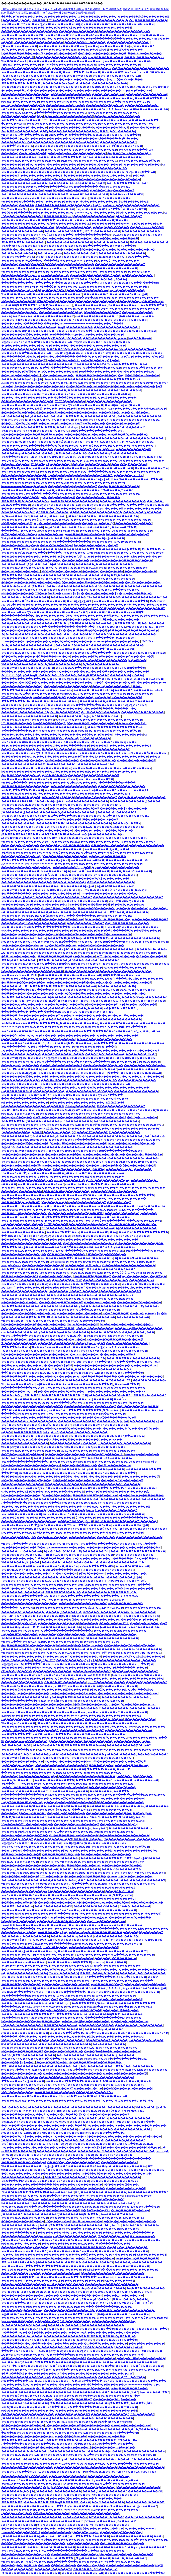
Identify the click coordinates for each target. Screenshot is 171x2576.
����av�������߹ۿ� (82, 975)
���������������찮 (91, 1850)
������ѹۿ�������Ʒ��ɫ (105, 1902)
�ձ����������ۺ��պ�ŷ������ (115, 1976)
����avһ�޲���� (101, 2358)
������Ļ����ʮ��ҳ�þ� (108, 2539)
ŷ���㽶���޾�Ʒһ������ (107, 2040)
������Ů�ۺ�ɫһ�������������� (34, 138)
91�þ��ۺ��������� (119, 619)
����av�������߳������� (129, 1195)
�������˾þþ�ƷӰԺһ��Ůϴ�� (79, 1458)
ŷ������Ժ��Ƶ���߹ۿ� (21, 978)
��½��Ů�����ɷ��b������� (140, 1528)
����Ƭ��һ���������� (103, 271)
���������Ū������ (22, 190)
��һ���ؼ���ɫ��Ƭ (63, 889)
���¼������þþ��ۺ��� (62, 1339)
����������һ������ (137, 938)
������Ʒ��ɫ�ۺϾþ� (19, 1623)
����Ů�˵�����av (17, 1619)
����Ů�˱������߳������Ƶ (60, 98)
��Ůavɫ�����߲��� (57, 234)
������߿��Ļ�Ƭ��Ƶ (85, 2010)
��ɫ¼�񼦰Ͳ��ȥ (11, 1615)
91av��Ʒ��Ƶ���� (116, 341)
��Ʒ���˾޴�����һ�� (19, 671)
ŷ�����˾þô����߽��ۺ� (84, 249)
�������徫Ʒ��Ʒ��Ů (120, 72)
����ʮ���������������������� (36, 364)
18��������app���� (143, 508)
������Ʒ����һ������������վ (102, 2077)
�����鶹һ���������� (23, 1413)
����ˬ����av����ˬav (144, 57)
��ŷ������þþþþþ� (73, 2350)
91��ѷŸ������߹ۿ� (110, 682)
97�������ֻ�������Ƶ (66, 1991)
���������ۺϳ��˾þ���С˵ (107, 849)
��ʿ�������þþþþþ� (78, 886)
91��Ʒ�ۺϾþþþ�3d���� (19, 1113)
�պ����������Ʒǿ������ (67, 1217)
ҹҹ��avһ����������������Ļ (131, 205)
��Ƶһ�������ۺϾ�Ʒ (133, 101)
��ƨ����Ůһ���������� (104, 1708)
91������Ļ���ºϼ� (151, 468)
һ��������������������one (115, 1391)
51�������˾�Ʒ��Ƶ (69, 1369)
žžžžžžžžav (147, 641)
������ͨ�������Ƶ (118, 142)
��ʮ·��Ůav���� (15, 460)
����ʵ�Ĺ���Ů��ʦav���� (24, 1139)
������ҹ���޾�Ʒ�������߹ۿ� (28, 1313)
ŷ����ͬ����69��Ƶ (139, 1165)
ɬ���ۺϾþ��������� (133, 1554)
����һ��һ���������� (101, 945)
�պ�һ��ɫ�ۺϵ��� (107, 678)
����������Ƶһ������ (24, 127)
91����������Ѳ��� (115, 1995)
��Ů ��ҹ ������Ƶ (83, 1588)
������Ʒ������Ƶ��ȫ (148, 504)
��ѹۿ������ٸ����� (18, 1969)
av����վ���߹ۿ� (137, 593)
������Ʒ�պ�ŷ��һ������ (139, 623)
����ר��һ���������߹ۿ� (79, 1675)
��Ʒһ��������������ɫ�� (59, 1117)
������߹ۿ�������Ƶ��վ (71, 637)
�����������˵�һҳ (130, 286)
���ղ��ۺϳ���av (129, 1435)
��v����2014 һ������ (85, 42)
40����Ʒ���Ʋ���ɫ (138, 841)
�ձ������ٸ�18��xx (67, 334)
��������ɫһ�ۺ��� (20, 545)
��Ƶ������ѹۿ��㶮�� (138, 160)
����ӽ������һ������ (54, 1584)
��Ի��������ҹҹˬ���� (127, 923)
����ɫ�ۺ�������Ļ (20, 1083)
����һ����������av (144, 2451)
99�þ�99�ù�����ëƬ (30, 2354)
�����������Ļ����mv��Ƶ (90, 1406)
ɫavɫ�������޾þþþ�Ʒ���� (22, 1491)
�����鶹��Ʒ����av (68, 1798)
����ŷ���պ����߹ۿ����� (75, 72)
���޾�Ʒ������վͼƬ (69, 1269)
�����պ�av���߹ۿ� (116, 1295)
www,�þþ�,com (11, 1265)
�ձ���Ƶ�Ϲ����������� (74, 501)
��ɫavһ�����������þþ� (24, 1514)
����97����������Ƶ (58, 271)
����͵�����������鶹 (23, 1380)
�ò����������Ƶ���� (22, 1678)
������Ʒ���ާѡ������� (81, 837)
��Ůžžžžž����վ (52, 915)
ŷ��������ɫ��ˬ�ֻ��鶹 (95, 1046)
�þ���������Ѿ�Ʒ (117, 1354)
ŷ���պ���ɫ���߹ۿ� (21, 1641)
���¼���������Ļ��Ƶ (22, 860)
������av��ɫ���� (67, 86)
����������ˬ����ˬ (68, 626)
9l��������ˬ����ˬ (19, 1302)
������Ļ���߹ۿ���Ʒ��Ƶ (23, 153)
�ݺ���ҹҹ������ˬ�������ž (27, 1506)
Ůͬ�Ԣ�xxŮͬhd (112, 2225)
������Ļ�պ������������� (88, 1376)
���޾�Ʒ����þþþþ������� (123, 808)
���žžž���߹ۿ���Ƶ (97, 2036)
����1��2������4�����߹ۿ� (28, 327)
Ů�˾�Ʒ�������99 (91, 209)
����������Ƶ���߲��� (23, 349)
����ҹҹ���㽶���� (68, 597)
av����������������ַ (119, 719)
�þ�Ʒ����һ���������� (71, 997)
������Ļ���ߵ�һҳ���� (132, 24)
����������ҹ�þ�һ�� (98, 952)
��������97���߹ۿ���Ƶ (82, 1577)
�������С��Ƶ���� (20, 804)
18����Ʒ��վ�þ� (15, 1173)
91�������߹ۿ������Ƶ (116, 1510)
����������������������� (120, 2158)
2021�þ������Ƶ (118, 690)
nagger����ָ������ (136, 1209)
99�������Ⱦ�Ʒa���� (58, 530)
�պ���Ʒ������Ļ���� (63, 220)
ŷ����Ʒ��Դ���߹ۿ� (150, 98)
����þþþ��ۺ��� (114, 412)
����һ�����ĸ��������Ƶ (125, 1506)
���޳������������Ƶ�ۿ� (114, 2180)
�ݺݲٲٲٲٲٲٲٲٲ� (11, 675)
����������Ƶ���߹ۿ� (59, 479)
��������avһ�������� (67, 686)
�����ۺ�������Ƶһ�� (69, 608)
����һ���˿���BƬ (124, 390)
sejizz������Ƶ (142, 46)
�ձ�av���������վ (19, 956)
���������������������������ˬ (65, 61)
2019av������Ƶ (61, 20)
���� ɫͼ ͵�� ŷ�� (53, 1861)
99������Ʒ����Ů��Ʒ (105, 334)
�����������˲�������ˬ (26, 867)
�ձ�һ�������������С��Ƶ (27, 401)
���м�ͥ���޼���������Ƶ (58, 256)
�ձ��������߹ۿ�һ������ (73, 1835)
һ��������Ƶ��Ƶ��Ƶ (60, 438)
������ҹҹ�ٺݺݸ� (88, 2088)
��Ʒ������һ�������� (69, 345)
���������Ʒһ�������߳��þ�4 (29, 1376)
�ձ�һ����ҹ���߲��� (19, 1023)
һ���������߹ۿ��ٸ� (82, 742)
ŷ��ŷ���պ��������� (136, 2258)
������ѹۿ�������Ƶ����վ (27, 453)
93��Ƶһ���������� (20, 101)
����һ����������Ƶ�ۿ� (103, 83)
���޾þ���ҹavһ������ (131, 556)
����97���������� (146, 1726)
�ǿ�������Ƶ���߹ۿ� (103, 1772)
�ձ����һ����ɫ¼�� (19, 456)
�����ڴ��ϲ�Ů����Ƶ (112, 1031)
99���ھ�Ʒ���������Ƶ (22, 1686)
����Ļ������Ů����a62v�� (57, 460)
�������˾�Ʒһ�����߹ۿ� (58, 1136)
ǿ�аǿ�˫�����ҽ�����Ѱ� (23, 105)
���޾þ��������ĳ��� (128, 567)
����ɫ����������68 (64, 727)
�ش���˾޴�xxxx (79, 1809)
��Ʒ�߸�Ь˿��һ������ (21, 1069)
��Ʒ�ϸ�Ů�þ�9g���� (123, 405)
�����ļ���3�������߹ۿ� (116, 75)
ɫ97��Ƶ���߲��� (14, 2192)
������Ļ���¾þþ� (60, 878)
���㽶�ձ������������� (143, 1232)
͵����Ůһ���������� (118, 260)
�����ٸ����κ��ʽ (60, 408)
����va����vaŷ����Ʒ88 (71, 1936)
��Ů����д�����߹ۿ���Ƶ (129, 852)
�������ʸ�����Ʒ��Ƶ (66, 612)
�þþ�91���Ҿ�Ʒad (51, 290)
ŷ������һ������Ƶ (19, 2240)
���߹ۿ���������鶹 (140, 1476)
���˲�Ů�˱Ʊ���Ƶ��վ (129, 464)
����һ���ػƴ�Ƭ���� (142, 512)
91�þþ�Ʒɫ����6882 (95, 2210)
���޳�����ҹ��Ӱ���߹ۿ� (23, 198)
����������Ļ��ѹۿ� (58, 1558)
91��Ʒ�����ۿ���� (18, 664)
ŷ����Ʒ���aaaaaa (65, 841)
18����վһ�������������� (132, 927)
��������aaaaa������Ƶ (76, 1824)
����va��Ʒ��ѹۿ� (62, 201)
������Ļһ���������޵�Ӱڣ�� (29, 874)
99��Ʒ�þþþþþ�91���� (145, 1272)
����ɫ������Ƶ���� (122, 1865)
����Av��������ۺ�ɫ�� (24, 1176)
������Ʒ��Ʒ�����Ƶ (21, 1984)
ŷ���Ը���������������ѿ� (115, 727)
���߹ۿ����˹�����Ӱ (132, 768)
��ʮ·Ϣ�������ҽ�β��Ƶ (127, 183)
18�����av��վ (58, 2221)
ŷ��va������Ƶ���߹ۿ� (60, 1124)
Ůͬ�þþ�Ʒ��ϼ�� (148, 1061)
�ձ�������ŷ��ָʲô (106, 1984)
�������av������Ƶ (20, 1599)
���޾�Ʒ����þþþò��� (64, 27)
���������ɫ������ (130, 2118)
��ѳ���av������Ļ (103, 1076)
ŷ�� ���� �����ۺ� (25, 945)
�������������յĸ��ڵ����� (66, 956)
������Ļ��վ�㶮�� (19, 682)
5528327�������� (70, 401)
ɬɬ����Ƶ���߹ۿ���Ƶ (100, 819)
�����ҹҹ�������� (66, 552)
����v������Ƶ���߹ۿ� (64, 1649)
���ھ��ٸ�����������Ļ (66, 493)
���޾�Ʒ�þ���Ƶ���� (109, 586)
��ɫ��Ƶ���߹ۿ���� (18, 253)
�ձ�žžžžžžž (157, 601)
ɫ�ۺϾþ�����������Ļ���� (137, 234)
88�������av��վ (113, 2236)
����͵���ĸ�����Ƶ (147, 438)
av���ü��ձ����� (60, 941)
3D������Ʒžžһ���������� (27, 1824)
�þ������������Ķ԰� (99, 201)
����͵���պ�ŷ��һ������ (112, 453)
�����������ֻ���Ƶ (145, 608)
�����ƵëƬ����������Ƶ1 (133, 1488)
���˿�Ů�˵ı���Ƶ (59, 1678)
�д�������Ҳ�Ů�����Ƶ (123, 2140)
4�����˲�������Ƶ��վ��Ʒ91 (74, 1213)
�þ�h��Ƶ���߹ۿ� (91, 2463)
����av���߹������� (22, 323)
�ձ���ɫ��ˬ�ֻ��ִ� (109, 1361)
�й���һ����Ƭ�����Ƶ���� (27, 397)
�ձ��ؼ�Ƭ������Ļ (17, 16)
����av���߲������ (107, 856)
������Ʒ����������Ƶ (82, 934)
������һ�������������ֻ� (118, 1198)
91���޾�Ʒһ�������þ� (149, 242)
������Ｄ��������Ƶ (96, 797)
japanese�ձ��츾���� (17, 2321)
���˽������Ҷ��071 (85, 915)
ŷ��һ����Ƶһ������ (20, 2214)
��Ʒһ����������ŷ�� (22, 116)
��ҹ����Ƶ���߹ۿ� (101, 1187)
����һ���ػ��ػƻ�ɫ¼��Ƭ (64, 1287)
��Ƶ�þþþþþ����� (109, 538)
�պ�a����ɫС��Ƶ (65, 712)
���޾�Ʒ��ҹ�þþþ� (133, 294)
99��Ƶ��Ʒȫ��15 (14, 61)
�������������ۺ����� (135, 801)
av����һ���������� (65, 1761)
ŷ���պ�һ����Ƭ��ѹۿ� (43, 675)
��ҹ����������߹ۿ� (118, 516)
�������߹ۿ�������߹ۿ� (120, 1595)
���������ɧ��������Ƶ (72, 486)
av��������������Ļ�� (24, 808)
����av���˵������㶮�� (117, 730)
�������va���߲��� (106, 2436)
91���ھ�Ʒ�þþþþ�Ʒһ (49, 801)
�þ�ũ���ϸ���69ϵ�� (18, 634)
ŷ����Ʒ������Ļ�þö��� (23, 1988)
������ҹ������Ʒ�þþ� (60, 312)
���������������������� (88, 301)
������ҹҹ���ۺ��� (65, 105)
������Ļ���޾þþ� (16, 308)
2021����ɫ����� (16, 723)
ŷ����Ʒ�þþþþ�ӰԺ (143, 1461)
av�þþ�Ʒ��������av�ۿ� (103, 834)
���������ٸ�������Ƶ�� (26, 779)
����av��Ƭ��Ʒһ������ (120, 1925)
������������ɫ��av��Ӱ (136, 1128)
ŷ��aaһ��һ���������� (23, 1652)
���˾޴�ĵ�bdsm (103, 449)
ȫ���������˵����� (138, 1069)
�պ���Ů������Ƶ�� (122, 975)
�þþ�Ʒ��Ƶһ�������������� (29, 2314)
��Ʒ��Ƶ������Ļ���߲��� (116, 134)
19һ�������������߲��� (137, 1243)
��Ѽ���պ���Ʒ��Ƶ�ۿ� (22, 1454)
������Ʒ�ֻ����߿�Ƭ (92, 1276)
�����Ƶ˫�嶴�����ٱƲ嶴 (62, 556)
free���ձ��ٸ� (126, 893)
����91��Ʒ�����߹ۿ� (104, 1054)
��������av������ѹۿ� (28, 2236)
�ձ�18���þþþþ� (141, 1689)
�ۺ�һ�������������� (57, 523)
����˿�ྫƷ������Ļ (120, 2100)
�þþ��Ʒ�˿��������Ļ (55, 2291)
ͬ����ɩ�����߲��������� (131, 2003)
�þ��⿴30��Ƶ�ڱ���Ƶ (19, 423)
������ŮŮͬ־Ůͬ (115, 1272)
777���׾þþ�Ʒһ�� (48, 593)
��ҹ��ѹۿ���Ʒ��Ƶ (51, 1247)
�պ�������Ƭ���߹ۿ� (145, 1250)
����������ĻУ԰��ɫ (85, 1656)
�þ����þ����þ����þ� (81, 2280)
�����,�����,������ (119, 1019)
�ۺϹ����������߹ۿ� (57, 371)
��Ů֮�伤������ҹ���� (60, 1094)
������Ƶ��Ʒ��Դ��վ (92, 930)
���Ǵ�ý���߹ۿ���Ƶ (144, 1220)
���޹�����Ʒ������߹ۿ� (29, 1043)
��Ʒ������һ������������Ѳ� (32, 742)
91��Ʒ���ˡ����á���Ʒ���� (113, 112)
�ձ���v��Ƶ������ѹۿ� (116, 2384)
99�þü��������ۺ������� (121, 2314)
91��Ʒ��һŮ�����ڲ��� (108, 2206)
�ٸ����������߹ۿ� (49, 249)
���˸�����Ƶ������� (126, 319)
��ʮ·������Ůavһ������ (67, 1887)
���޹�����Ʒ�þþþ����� (22, 2081)
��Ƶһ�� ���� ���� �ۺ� (102, 1173)
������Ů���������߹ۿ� (105, 438)
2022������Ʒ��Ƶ (129, 2084)
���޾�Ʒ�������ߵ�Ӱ (91, 2169)
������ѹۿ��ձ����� (102, 1094)
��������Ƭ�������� (139, 1302)
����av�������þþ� (20, 367)
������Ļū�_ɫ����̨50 (142, 1652)
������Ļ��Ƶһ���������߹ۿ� (29, 2100)
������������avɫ (92, 234)
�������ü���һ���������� (106, 1206)
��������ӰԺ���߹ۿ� (63, 2051)
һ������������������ (38, 42)
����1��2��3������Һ (85, 1026)
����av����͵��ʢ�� (63, 1154)
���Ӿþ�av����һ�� (18, 749)
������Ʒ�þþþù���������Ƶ (143, 16)
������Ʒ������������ (123, 2251)
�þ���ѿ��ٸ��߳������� (141, 1495)
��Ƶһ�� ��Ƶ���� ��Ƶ (100, 1476)
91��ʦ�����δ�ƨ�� (87, 194)
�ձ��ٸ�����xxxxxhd (114, 2421)
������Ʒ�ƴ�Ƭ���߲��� (130, 1917)
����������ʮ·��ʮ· (19, 312)
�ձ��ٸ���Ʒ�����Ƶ (19, 245)
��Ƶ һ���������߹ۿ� (107, 338)
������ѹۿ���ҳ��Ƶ (148, 1623)
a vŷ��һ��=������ (95, 2129)
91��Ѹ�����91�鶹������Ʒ (26, 660)
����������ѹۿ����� (23, 1958)
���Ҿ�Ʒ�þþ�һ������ (21, 1569)
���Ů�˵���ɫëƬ (14, 1588)
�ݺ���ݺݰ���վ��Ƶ (58, 1043)
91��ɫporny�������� (106, 2550)
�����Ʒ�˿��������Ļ (87, 416)
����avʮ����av (15, 464)
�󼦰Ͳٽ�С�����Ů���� (116, 956)
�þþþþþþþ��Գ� (12, 1664)
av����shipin (47, 652)
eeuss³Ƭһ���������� (25, 1287)
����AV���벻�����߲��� (103, 1794)
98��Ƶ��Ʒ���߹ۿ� (151, 1206)
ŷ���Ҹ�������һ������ (101, 456)
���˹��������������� (133, 308)
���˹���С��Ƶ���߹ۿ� (21, 856)
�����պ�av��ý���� (20, 2539)
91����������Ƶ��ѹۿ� (132, 1072)
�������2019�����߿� (85, 1876)
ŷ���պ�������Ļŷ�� (20, 1787)
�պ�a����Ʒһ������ (20, 220)
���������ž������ (84, 1532)
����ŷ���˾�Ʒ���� (111, 227)
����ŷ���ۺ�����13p (62, 427)
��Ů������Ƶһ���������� (87, 2084)
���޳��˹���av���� (73, 75)
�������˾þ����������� (78, 319)
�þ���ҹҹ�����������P (135, 1671)
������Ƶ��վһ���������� (28, 330)
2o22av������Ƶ (54, 120)
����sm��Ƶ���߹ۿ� (91, 419)
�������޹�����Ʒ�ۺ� (94, 109)
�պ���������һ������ (24, 893)
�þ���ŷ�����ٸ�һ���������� (31, 582)
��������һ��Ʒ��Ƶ (113, 2306)
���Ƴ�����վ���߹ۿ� (20, 2277)
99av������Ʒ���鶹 (104, 597)
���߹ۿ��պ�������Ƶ (19, 305)
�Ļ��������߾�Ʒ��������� (100, 1424)
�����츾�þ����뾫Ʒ (72, 2414)
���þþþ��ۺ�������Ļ (127, 2247)
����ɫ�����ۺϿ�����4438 (120, 2217)
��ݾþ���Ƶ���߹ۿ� (17, 2269)
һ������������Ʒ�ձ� (147, 2033)
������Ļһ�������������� (67, 508)
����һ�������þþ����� (24, 86)
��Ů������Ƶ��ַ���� (137, 1406)
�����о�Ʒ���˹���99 (116, 812)
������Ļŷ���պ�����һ (25, 20)
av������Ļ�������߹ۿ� (99, 316)
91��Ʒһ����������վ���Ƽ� (136, 479)
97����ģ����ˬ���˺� (55, 1046)
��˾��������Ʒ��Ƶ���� (135, 297)
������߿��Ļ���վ (56, 1276)
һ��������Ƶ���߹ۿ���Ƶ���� (81, 660)
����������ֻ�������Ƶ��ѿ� (124, 1517)
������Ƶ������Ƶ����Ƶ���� (30, 160)
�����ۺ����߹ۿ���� (78, 260)
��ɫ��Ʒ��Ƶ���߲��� (76, 2306)
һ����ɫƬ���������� (80, 2392)
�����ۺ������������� (26, 1712)
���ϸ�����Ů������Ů (62, 2040)
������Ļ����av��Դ (95, 978)
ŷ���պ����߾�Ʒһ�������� (27, 549)
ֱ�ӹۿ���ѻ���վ (110, 2006)
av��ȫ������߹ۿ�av (18, 1532)
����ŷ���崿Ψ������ (131, 871)
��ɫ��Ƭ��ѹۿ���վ (17, 98)
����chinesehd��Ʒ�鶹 (126, 194)
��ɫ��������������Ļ (116, 327)
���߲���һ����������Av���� (125, 2310)
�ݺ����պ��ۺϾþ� (17, 90)
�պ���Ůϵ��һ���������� (26, 1269)
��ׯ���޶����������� (91, 441)
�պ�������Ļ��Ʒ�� (148, 20)
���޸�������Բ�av (143, 1361)
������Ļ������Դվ (102, 804)
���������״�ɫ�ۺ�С (21, 1061)
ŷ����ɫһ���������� (110, 198)
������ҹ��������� (22, 2528)
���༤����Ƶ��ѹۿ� (18, 1537)
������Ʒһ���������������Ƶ (32, 175)
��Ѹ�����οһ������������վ (69, 131)
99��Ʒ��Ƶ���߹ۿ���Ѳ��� (87, 386)
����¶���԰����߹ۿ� (61, 183)
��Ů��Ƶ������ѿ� (95, 779)
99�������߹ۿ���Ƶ (62, 904)
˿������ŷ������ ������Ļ (28, 75)
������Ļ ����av (56, 79)
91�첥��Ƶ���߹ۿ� (137, 90)
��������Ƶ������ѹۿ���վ (68, 2243)
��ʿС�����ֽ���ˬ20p (135, 149)
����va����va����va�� (110, 468)
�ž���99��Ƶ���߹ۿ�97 (98, 1906)
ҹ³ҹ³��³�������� (17, 593)
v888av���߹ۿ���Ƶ (118, 1458)
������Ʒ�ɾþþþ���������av (84, 24)
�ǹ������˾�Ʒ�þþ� (18, 430)
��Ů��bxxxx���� (142, 1117)
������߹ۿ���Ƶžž (97, 2262)
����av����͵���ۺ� (132, 2173)
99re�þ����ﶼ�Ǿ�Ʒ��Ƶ (57, 1749)
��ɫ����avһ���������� (25, 597)
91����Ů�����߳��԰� (18, 301)
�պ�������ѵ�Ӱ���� (85, 534)
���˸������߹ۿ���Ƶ (85, 923)
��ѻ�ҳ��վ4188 (118, 793)
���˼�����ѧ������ (63, 1638)
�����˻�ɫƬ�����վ (96, 101)
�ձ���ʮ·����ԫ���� (100, 1283)
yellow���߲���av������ (124, 967)
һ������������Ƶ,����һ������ (33, 1324)
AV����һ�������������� (110, 268)
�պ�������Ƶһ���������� (75, 815)
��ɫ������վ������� (122, 1372)
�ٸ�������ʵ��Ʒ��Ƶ (101, 664)
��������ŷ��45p (71, 2136)
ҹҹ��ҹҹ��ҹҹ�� (153, 72)
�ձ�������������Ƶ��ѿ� (132, 630)
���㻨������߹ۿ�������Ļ (71, 1019)
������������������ (25, 72)
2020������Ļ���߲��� (113, 2443)
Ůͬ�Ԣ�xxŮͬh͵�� (155, 408)
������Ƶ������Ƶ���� (24, 1291)
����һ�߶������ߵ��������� (30, 886)
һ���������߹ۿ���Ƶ (132, 982)
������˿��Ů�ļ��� (19, 2036)
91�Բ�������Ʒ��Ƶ (98, 471)
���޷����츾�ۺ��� (118, 441)
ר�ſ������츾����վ (121, 2184)
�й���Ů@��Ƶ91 (132, 1817)
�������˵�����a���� (109, 401)
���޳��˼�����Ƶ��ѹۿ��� (25, 753)
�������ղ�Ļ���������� (27, 1831)
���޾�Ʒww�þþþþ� (14, 2077)
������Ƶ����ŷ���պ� (108, 1769)
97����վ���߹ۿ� (18, 2069)
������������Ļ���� (76, 1712)
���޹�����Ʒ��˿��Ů (132, 2129)
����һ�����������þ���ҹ (33, 912)
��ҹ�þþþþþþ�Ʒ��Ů (99, 2147)
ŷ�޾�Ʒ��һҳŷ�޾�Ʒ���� (134, 1776)
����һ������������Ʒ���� (132, 1139)
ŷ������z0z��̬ (54, 1202)
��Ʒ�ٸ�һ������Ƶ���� (59, 664)
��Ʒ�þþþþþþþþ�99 (79, 601)
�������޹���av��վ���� (24, 186)
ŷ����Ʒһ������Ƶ (60, 53)
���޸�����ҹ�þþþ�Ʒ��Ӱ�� (56, 1209)
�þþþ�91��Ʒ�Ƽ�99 (15, 341)
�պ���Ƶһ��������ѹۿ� (23, 997)
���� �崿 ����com (106, 1652)
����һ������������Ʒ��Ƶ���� (71, 1113)
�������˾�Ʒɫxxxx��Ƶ (20, 915)
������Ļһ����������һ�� (27, 227)
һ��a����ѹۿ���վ (57, 375)
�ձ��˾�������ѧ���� (61, 367)
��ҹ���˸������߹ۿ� (135, 371)
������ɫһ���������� (68, 578)
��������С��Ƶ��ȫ (19, 519)
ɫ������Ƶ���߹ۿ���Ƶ (83, 175)
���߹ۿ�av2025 (44, 1660)
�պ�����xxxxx (154, 549)
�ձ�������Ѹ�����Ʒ (62, 775)
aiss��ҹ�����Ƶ (96, 527)
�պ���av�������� (20, 131)
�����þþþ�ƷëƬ (57, 860)
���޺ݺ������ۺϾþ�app (113, 1988)
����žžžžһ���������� (59, 989)
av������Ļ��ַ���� (144, 1469)
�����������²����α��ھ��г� (24, 486)
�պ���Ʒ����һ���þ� (81, 1865)
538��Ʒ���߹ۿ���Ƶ (17, 1839)
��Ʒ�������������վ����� (86, 1776)
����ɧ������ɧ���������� (60, 560)
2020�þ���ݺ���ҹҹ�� (151, 86)
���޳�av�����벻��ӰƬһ (21, 1165)
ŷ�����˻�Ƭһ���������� (72, 1514)
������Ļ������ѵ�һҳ (102, 571)
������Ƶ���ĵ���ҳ (19, 412)
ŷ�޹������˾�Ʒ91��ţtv (145, 626)
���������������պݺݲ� (25, 2554)
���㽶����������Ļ (20, 556)
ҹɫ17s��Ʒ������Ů (96, 889)
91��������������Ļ (22, 686)
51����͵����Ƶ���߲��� (121, 282)
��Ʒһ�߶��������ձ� (20, 79)
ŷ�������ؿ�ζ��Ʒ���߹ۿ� (36, 904)
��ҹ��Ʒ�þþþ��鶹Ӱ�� (128, 660)
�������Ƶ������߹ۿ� (146, 94)
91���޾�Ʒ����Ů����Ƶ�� (64, 1004)
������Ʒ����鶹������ (136, 930)
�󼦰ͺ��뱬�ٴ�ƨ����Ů (67, 2029)
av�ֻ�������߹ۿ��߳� (105, 57)
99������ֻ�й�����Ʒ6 (64, 1491)
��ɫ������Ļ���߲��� (21, 493)
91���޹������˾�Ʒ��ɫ (73, 1417)
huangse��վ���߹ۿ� (140, 171)
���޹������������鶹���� (77, 2403)
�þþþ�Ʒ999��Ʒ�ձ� (97, 2058)
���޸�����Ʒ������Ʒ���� (31, 1026)
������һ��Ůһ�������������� (33, 601)
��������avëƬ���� (59, 101)
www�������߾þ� (16, 930)
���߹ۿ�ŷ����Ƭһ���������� (83, 993)
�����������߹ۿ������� (118, 1913)
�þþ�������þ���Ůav (107, 1399)
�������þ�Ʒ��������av (25, 501)
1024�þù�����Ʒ (98, 297)
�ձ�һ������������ (91, 1235)
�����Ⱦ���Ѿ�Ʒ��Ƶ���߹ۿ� (26, 352)
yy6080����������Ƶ (81, 2483)
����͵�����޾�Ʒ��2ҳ (118, 1824)
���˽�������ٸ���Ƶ (20, 797)
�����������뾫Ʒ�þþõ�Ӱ (57, 1110)
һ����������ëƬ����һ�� (25, 338)
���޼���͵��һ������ (21, 1004)
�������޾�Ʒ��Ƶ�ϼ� (99, 1209)
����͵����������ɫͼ (54, 316)
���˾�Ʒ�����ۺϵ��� (64, 149)
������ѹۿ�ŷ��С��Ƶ (73, 1943)
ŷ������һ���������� (65, 856)
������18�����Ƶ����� (97, 90)
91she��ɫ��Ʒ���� (128, 2299)
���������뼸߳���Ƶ (150, 919)
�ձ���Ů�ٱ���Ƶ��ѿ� (127, 209)
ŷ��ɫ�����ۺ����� (20, 812)
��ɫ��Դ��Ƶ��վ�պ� (75, 1521)
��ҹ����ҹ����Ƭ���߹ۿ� (66, 1599)
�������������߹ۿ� (77, 1295)
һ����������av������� (106, 1854)
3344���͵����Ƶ (136, 441)
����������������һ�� (129, 123)
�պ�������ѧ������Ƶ (22, 578)
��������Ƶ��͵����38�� (103, 753)
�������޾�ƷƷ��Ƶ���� (92, 656)
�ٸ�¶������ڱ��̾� (119, 138)
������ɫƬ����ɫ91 (17, 57)
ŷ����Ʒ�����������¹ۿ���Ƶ (106, 1306)
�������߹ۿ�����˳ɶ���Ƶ (62, 46)
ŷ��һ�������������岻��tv (93, 615)
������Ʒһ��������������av (81, 68)
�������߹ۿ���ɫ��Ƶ (77, 1421)
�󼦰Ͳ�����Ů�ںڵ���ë (19, 49)
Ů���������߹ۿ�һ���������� (134, 1839)
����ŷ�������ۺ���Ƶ (58, 1283)
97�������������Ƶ (139, 1943)
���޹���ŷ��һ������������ (78, 390)
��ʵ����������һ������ (26, 882)
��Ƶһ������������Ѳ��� (103, 1880)
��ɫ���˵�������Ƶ (19, 589)
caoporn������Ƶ (87, 341)
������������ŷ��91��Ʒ (25, 1402)
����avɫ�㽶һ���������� (140, 978)
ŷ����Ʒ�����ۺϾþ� (123, 1577)
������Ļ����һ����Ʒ (101, 164)
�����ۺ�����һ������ (64, 168)
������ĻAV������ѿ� (22, 35)
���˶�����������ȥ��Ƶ (40, 1184)
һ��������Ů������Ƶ (127, 534)
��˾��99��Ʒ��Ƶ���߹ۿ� (117, 830)
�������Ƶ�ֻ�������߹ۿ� (116, 379)
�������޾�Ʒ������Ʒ (21, 575)
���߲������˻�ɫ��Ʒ (88, 704)
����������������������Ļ (31, 1243)
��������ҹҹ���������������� (35, 1820)
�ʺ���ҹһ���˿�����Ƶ (21, 1187)
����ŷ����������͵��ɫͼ (24, 2047)
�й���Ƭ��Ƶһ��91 (90, 183)
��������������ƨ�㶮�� (72, 1988)
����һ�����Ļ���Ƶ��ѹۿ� (26, 2377)
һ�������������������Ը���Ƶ (80, 475)
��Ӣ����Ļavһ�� (16, 24)
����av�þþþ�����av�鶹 (21, 408)
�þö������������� (71, 94)
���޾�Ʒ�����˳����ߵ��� (88, 38)
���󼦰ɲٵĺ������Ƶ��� (95, 2258)
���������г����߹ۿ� (81, 1939)
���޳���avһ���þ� (113, 2459)
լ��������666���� (117, 782)
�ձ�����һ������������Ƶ (103, 749)
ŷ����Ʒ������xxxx (138, 1704)
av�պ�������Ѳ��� (129, 364)
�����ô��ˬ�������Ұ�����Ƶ (68, 812)
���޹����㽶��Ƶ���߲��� (23, 552)
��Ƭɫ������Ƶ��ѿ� (19, 1902)
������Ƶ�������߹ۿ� (22, 231)
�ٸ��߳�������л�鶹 (96, 1566)
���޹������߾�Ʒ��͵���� (46, 975)
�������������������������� (41, 952)
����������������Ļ (71, 238)
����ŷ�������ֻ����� (116, 238)
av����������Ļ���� (22, 941)
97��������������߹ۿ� (24, 1794)
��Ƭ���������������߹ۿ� (87, 145)
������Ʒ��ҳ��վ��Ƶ (20, 1202)
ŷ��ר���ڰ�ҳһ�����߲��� (24, 2429)
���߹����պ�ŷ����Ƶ (86, 630)
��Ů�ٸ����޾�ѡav (49, 253)
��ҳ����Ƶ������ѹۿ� (71, 826)
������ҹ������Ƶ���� (69, 242)
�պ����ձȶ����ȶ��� (20, 279)
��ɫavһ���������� (20, 1880)
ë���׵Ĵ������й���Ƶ (102, 312)
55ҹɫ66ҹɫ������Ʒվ (64, 1973)
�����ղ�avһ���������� (54, 760)
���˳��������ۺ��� (65, 1087)
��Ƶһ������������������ (29, 31)
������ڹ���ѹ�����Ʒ (46, 109)
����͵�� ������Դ (19, 1558)
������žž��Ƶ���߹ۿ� (107, 1454)
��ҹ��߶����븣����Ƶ (88, 1224)
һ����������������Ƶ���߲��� (32, 971)
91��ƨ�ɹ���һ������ (87, 1861)
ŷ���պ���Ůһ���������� (92, 723)
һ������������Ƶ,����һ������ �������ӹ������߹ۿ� (104, 1693)
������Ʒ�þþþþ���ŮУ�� (98, 2110)
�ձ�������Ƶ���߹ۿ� (102, 367)
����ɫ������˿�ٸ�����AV (122, 1951)
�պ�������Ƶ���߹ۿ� (68, 2429)
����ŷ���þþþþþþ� (34, 967)
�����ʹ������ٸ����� (23, 1806)
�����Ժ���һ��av (17, 256)
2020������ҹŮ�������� (24, 641)
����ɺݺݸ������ (76, 1015)
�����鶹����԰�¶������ (48, 145)
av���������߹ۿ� (101, 149)
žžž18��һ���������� (110, 2524)
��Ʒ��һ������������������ (32, 1846)
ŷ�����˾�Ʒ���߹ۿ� (147, 552)
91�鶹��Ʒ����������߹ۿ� (76, 1480)
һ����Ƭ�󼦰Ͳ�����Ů (101, 775)
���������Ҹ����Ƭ (20, 2547)
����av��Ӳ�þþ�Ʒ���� (21, 1757)
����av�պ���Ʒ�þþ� (19, 508)
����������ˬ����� (22, 1011)
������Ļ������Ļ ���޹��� (87, 830)
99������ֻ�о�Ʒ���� (63, 1484)
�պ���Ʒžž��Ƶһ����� (20, 120)
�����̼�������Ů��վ (127, 1573)
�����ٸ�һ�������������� (26, 1469)
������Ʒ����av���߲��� (75, 619)
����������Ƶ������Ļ (110, 1757)
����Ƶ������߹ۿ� (84, 1686)
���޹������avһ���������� (29, 1421)
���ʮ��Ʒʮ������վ (118, 131)
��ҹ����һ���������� (74, 786)
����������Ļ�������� (65, 1083)
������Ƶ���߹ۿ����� (86, 434)
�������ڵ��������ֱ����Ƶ (65, 282)
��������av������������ (29, 716)
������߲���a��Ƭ (17, 2302)
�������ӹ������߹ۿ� (126, 860)
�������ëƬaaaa (97, 352)
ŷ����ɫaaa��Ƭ (65, 779)
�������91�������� (23, 1612)
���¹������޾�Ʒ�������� (63, 589)
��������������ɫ (66, 982)
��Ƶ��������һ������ (142, 1043)
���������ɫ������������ (74, 927)
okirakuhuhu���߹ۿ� (138, 2195)
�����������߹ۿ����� (24, 183)
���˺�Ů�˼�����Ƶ (96, 445)
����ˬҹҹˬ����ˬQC (98, 523)
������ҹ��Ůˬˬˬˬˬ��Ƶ (71, 867)
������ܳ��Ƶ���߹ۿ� (85, 1195)
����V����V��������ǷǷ (26, 1573)
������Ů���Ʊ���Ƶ (20, 2395)
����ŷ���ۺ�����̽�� (68, 1652)
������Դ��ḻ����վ (75, 2443)
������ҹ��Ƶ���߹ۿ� (129, 2021)
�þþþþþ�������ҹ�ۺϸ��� (96, 1704)
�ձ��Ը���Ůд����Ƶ (19, 2180)
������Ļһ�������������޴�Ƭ (30, 1015)
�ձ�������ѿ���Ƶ (113, 2243)
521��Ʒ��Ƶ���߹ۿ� (102, 556)
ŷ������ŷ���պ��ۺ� (67, 2228)
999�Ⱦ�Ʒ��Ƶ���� (98, 2347)
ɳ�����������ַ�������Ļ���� (32, 434)
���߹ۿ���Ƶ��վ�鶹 (97, 2365)
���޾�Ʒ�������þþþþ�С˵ (95, 79)
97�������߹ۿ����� (97, 693)
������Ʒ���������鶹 (125, 2073)
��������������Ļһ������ (111, 1484)
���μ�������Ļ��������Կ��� (31, 623)
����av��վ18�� (15, 1395)
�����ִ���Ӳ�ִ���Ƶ (67, 2033)
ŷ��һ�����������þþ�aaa (70, 1510)
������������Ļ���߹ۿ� (75, 1372)
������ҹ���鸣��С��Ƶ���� (111, 2284)
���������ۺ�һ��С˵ (98, 764)
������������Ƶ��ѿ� (77, 771)
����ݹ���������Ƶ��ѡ (24, 815)
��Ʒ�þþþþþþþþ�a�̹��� (68, 1737)
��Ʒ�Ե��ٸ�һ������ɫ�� (62, 2195)
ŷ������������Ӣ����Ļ (127, 61)
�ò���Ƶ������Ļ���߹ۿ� (58, 1627)
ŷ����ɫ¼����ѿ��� (19, 46)
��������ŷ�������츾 (23, 764)
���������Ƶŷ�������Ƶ (24, 334)
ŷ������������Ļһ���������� (105, 305)
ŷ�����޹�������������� (121, 1350)
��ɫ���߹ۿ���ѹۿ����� (23, 612)
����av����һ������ (22, 727)
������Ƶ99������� (112, 2506)
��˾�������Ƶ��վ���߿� (72, 127)
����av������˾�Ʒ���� (117, 116)
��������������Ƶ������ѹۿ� (125, 330)
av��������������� (87, 801)
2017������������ (20, 1124)
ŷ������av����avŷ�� (59, 671)
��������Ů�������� (46, 704)
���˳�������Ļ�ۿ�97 (76, 490)
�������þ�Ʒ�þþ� (17, 164)
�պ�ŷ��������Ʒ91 (90, 1551)
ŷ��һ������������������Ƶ (30, 2140)
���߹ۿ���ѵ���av (16, 1660)
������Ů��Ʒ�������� (118, 157)
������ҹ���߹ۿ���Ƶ (57, 456)
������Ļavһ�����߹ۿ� (21, 1551)
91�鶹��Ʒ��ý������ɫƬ (51, 1347)
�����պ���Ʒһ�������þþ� (132, 2463)
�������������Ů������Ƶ (59, 468)
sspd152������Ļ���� (106, 1682)
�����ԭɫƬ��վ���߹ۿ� (127, 1026)
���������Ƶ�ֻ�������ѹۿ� (76, 1139)
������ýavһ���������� (68, 1121)
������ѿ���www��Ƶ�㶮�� (26, 2369)
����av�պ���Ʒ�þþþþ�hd (67, 2114)
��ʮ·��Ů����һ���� (90, 871)
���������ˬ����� (20, 83)
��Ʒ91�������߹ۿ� (114, 1465)
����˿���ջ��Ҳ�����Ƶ (110, 575)
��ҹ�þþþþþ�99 (155, 1313)
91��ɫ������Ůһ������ (60, 1976)
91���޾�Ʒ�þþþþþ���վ (18, 2062)
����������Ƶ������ (77, 863)
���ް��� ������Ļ (17, 801)
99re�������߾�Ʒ (18, 1384)
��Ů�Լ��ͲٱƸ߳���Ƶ (58, 1328)
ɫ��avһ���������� (149, 1928)
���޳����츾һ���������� (115, 2350)
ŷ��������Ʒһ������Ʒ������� (93, 582)
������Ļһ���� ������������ (106, 35)
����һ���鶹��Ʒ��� (66, 649)
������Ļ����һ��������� (138, 2169)
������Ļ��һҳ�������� (75, 1098)
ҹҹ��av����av (65, 1573)
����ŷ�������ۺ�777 (71, 2521)
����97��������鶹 (121, 1502)
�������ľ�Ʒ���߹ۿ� (105, 105)
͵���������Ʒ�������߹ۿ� (91, 1080)
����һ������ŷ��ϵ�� (148, 1110)
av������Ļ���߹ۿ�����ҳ (109, 2125)
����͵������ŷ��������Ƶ (69, 1802)
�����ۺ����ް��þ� (104, 1165)
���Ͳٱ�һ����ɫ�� (17, 1110)
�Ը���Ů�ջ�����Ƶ (42, 260)
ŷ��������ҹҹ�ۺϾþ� (60, 83)
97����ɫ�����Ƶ (103, 1004)
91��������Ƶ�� (46, 1091)
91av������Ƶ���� (101, 460)
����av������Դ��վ (117, 986)
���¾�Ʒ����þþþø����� (107, 1491)
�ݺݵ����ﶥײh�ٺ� (147, 1031)
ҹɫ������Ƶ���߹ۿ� (130, 734)
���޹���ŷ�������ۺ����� (104, 908)
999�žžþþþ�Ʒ (116, 1580)
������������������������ (33, 1195)
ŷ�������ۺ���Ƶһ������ (26, 897)
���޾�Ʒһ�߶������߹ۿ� (121, 1869)
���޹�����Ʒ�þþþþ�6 (91, 479)
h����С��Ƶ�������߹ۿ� (72, 2047)
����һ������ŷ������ (109, 86)
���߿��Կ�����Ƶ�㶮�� (142, 712)
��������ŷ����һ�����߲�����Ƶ (33, 823)
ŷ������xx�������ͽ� (22, 1154)
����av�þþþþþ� (53, 630)
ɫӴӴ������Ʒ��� (127, 145)
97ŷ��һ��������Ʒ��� (108, 552)
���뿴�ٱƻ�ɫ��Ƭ (95, 904)
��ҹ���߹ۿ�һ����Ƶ (72, 645)
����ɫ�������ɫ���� (82, 912)
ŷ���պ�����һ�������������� (33, 782)
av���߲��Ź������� (19, 1634)
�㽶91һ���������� (51, 2513)
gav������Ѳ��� (98, 1554)
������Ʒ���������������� (75, 2266)
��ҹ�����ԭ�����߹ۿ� (21, 2310)
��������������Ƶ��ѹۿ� (124, 31)
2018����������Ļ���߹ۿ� (25, 382)
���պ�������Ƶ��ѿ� (118, 486)
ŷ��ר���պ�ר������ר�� (24, 134)
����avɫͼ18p (96, 1287)
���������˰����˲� (41, 863)
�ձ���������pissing (31, 1432)
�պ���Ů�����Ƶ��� (92, 1525)
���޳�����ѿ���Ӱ (116, 2302)
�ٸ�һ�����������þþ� (23, 345)
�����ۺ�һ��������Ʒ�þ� (98, 212)
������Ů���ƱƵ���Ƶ (117, 874)
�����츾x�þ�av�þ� (18, 1035)
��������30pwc (58, 216)
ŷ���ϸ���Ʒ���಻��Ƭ (82, 516)
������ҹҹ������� (78, 31)
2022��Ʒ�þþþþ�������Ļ (51, 464)
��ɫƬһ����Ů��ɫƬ (16, 1008)
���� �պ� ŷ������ (20, 1065)
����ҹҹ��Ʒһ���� (74, 1913)
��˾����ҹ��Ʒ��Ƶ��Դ (44, 416)
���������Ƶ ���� (19, 2088)
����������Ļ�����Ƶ (64, 1757)
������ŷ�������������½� (102, 604)
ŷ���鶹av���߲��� (48, 1745)
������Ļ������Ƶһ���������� (33, 793)
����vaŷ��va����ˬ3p (127, 541)
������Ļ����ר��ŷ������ (131, 1161)
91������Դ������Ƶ (105, 2132)
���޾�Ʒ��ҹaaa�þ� (16, 586)
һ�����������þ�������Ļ (27, 771)
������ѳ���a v (92, 408)
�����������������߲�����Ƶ (135, 2572)
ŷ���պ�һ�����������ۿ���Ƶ (78, 1143)
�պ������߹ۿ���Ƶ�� (89, 2536)
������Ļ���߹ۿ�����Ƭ (77, 142)
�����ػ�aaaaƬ (121, 2373)
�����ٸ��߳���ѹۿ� (134, 338)
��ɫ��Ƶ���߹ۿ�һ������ (140, 1376)
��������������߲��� (24, 626)
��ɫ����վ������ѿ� (135, 2232)
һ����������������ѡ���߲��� (32, 1106)
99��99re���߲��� (103, 1817)
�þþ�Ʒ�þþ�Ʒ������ (134, 693)
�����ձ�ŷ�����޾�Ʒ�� (142, 1678)
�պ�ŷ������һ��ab (75, 327)
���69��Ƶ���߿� (144, 127)
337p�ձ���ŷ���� (16, 468)
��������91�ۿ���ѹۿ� (23, 1488)
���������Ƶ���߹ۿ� (110, 1083)
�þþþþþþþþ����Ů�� (148, 1656)
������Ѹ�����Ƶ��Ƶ (89, 1261)
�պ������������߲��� (64, 2550)
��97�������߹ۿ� (109, 345)
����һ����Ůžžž (59, 35)
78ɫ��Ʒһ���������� (20, 64)
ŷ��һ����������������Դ (73, 1413)
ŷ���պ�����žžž (58, 1734)
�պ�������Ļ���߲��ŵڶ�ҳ (133, 1224)
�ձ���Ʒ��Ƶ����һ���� (112, 1184)
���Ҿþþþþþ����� (16, 1209)
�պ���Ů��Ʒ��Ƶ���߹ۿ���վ (89, 623)
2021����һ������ (100, 1612)
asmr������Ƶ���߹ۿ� (19, 1332)
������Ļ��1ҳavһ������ (24, 1000)
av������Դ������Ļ (64, 2081)
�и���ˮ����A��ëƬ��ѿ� (142, 1749)
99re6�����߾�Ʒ (146, 1050)
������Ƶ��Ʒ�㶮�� (18, 371)
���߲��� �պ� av (119, 1891)
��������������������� (102, 1365)
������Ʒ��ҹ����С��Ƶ (65, 1783)
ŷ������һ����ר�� (122, 1113)
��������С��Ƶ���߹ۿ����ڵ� (27, 1667)
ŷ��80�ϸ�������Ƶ (99, 790)
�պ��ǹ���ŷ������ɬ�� (126, 912)
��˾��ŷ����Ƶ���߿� (91, 464)
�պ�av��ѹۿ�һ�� (87, 2221)
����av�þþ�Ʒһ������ (21, 1472)
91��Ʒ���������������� (24, 1102)
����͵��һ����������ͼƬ (60, 1928)
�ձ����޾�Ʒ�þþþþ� (48, 308)
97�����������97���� (97, 1678)
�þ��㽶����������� (124, 1387)
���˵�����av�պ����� (98, 497)
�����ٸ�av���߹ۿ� (66, 360)
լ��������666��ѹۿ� (60, 1854)
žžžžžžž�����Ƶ (57, 1128)
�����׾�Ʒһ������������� (70, 2236)
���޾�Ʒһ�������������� (25, 1298)
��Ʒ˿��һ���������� (22, 1220)
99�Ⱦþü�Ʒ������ (136, 356)
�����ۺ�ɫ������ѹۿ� (102, 349)
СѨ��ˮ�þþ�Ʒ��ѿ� (66, 338)
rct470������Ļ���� (125, 408)
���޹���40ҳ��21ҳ (97, 2118)
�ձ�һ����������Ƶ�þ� (23, 852)
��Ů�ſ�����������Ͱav (23, 2143)
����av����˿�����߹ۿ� (23, 889)
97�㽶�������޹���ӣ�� (87, 1057)
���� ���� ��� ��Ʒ (136, 760)
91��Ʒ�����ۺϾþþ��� (98, 360)
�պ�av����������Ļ (20, 1228)
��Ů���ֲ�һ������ (19, 194)
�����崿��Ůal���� (100, 1124)
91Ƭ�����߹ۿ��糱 (49, 2302)
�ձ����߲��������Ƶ (71, 541)
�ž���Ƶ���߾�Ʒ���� (107, 1254)
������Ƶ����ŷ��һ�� (58, 1476)
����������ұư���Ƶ (21, 394)
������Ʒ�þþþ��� (63, 349)
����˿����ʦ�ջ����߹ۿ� (113, 2336)
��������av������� (128, 2266)
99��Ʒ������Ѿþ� (53, 2258)
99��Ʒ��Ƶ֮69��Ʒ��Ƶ (49, 723)
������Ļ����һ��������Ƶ (27, 719)
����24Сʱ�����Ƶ (92, 1132)
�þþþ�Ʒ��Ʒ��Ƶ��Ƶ (133, 201)
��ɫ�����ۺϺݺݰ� (17, 564)
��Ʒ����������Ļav (78, 874)
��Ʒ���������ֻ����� (118, 549)
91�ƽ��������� (146, 2459)
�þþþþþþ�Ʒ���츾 (72, 1528)
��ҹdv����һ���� (60, 1206)
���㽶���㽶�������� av (111, 1991)
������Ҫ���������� (71, 2498)
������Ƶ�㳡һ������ (63, 1446)
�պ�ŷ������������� (67, 190)
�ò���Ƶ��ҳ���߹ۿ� (18, 830)
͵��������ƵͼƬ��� (100, 294)
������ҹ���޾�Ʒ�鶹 (133, 449)
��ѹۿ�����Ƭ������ (21, 1328)
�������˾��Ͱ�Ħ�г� (20, 1954)
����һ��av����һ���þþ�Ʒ (138, 386)
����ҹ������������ (57, 164)
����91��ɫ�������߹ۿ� (74, 986)
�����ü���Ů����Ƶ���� (25, 157)
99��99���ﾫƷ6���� (142, 375)
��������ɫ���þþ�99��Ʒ (54, 693)
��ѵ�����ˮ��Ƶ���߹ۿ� (144, 164)
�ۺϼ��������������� (115, 867)
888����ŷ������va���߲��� (76, 708)
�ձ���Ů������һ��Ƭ (20, 1854)
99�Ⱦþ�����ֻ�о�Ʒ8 (16, 523)
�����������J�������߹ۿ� (58, 1147)
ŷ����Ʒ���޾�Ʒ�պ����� (64, 1495)
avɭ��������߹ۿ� (52, 1384)
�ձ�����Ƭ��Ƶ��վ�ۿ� (128, 434)
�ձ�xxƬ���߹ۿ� (93, 852)
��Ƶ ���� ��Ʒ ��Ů (55, 634)
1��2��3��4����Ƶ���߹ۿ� (131, 1143)
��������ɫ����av (19, 2225)
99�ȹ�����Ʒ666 (117, 175)
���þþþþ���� (44, 24)
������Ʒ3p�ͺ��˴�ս (96, 1011)
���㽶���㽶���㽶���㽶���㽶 (68, 1562)
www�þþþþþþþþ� (73, 593)
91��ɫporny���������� (22, 149)
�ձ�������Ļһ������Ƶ (23, 242)
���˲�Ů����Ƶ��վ (56, 545)
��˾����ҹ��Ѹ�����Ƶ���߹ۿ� (29, 2558)
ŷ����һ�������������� (62, 1723)
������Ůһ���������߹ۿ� (26, 1280)
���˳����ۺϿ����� (20, 845)
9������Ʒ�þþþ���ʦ (104, 2451)
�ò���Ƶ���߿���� (18, 656)
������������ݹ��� (33, 282)
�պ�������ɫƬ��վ (18, 479)
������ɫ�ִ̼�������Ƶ (21, 1947)
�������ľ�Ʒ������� (67, 1380)
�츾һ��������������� (110, 882)
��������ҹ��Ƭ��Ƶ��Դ (109, 1369)
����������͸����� (63, 1828)
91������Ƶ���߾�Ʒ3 (92, 364)
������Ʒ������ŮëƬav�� (24, 238)
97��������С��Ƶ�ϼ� (82, 1502)
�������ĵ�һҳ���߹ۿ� (59, 738)
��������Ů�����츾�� (57, 1619)
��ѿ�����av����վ (52, 2380)
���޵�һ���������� (100, 841)
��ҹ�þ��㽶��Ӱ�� (17, 316)
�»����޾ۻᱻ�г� (99, 982)
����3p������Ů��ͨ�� (63, 1054)
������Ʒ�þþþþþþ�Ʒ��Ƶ (126, 704)
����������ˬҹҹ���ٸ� (88, 697)
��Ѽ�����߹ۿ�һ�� (108, 2288)
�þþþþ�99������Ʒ (114, 186)
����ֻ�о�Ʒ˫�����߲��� (22, 1887)
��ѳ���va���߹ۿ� (71, 453)
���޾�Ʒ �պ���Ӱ (126, 823)
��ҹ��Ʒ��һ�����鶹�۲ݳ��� (95, 275)
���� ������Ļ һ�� (59, 2199)
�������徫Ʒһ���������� (27, 2467)
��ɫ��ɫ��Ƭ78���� (89, 634)
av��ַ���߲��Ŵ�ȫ (152, 305)
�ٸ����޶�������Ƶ (80, 1106)
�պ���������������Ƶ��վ (97, 430)
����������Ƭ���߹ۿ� (22, 527)
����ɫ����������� (93, 216)
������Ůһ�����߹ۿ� (20, 1689)
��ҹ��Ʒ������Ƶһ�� (135, 2151)
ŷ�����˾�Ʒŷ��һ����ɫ (90, 1128)
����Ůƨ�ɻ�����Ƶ (17, 734)
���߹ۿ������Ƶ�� (107, 1176)
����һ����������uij (61, 1065)
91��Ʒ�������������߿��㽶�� (78, 1917)
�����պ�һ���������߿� (26, 1213)
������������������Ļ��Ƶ (29, 1999)
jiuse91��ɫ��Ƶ (11, 1715)
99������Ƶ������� (97, 16)
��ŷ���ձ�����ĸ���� (22, 212)
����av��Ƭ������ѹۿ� (86, 308)
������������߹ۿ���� (100, 1700)
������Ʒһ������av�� (22, 567)
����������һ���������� (77, 1102)
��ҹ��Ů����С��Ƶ (80, 253)
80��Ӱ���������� (19, 2044)
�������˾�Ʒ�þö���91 (116, 637)
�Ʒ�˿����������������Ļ (135, 416)
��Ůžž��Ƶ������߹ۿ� (117, 397)
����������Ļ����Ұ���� (137, 352)
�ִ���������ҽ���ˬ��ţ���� (28, 730)
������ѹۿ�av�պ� (18, 1627)
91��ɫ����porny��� (135, 316)
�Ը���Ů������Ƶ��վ (66, 1254)
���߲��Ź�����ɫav (17, 145)
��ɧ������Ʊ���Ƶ (61, 701)
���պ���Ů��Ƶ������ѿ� (110, 649)
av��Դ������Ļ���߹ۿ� (59, 834)
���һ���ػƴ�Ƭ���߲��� (115, 1472)
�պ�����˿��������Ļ (70, 134)
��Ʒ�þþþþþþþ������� (51, 1235)
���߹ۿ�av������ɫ (151, 382)
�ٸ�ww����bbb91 (15, 516)
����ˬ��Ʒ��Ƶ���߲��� (138, 120)
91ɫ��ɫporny (45, 2350)
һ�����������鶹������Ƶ (113, 2228)
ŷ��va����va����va (118, 771)
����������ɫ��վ (18, 989)
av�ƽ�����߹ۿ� (50, 534)
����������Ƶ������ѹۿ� (139, 652)
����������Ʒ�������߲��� (120, 601)
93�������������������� (76, 1891)
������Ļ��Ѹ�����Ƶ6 (64, 2358)
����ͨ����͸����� (102, 541)
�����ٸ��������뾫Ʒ (120, 1291)
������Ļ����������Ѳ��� (65, 682)
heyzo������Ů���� (127, 290)
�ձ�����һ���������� (66, 1191)
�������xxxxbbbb (128, 475)
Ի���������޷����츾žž (22, 53)
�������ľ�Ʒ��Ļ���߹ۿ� (65, 575)
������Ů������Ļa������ (50, 2129)
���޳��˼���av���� (19, 297)
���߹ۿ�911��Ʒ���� (144, 53)
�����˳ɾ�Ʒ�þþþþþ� (112, 1421)
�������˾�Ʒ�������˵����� (104, 564)
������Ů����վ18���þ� (130, 1664)
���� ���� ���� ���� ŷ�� (125, 971)
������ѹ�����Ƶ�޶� (109, 2414)
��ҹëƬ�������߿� (108, 2502)
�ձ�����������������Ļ (66, 1630)
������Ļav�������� (22, 1206)
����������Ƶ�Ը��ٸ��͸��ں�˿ (141, 2147)
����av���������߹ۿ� (59, 1902)
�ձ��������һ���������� (28, 1995)
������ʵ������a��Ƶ (21, 1675)
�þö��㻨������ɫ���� (136, 1228)
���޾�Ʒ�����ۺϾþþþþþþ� (21, 379)
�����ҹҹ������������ (26, 1369)
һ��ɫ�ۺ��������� (94, 1328)
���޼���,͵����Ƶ (113, 1461)
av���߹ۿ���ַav (77, 1184)
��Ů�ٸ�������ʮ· (138, 275)
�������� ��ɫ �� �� (58, 1623)
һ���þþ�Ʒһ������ (125, 1335)
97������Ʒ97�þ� (55, 871)
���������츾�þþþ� (130, 1525)
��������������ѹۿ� (23, 1254)
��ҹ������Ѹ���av (84, 123)
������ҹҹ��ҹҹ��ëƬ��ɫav (23, 938)
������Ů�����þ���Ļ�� (92, 120)
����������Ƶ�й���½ (81, 2295)
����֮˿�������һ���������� (29, 1528)
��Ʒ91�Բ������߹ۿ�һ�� (72, 157)
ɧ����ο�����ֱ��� (18, 1317)
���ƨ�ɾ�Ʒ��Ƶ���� (111, 242)
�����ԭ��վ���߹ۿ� (98, 760)
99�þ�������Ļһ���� (113, 1831)
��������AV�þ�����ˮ (80, 2100)
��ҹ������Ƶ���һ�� (140, 952)
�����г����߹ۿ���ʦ (104, 1719)
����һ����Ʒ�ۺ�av (19, 275)
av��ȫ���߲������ (108, 1220)
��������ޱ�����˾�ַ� (122, 2354)
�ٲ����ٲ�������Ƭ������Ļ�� (68, 64)
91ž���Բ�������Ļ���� (107, 1928)
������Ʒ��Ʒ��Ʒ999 (143, 1547)
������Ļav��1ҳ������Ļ (24, 1150)
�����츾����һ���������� (58, 2384)
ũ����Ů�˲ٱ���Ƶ (52, 1809)
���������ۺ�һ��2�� (133, 1261)
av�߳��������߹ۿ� (97, 938)
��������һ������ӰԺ (22, 1592)
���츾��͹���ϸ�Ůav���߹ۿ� (57, 49)
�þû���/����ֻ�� (151, 956)
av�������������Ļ (63, 849)
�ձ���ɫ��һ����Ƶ (52, 512)
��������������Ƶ (20, 919)
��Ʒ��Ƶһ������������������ (33, 2543)
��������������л (20, 234)
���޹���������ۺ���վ (90, 671)
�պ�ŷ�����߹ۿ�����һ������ (79, 1432)
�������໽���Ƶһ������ (133, 1015)
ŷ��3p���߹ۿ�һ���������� (27, 449)
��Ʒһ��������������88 (26, 619)
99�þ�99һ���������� (75, 719)
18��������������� (63, 1165)
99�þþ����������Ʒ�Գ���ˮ (107, 1395)
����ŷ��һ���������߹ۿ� (130, 249)
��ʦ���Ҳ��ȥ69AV (67, 1280)
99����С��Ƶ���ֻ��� (135, 2121)
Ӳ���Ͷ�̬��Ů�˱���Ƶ (86, 1247)
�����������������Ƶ (111, 949)
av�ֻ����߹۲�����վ (120, 1008)
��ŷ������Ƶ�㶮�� (144, 456)
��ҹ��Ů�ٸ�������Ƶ (20, 2550)
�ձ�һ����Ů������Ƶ (20, 438)
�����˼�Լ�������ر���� (122, 1667)
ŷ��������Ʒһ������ (62, 482)
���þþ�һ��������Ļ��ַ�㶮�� (139, 1276)
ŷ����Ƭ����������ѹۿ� (25, 841)
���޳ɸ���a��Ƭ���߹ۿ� (103, 1065)
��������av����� (117, 1910)
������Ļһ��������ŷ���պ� (116, 612)
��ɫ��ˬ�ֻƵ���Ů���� (20, 1339)
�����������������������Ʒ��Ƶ (128, 897)
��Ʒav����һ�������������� (118, 756)
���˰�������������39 (15, 863)
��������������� (56, 2151)
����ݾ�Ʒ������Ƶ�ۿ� (22, 2532)
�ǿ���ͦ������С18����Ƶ (23, 756)
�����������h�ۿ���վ (141, 1124)
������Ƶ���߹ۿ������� (27, 2006)
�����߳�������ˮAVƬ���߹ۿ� (67, 279)
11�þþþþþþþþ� (58, 1261)
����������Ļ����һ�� (68, 1220)
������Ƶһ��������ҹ (134, 445)
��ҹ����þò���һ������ (62, 1634)
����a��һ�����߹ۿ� (30, 249)
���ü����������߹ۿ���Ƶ (71, 2432)
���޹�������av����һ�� (121, 253)
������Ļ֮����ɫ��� (121, 2010)
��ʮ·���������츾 (58, 497)
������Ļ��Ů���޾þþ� (146, 1136)
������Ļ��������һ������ (30, 1577)
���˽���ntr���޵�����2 (108, 1015)
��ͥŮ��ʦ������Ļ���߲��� (102, 53)
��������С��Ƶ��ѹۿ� (146, 212)
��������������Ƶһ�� (30, 38)
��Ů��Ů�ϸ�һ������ (54, 564)
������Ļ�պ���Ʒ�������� (116, 2014)
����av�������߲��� (54, 1780)
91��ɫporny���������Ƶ (21, 1446)
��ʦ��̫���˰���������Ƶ (125, 671)
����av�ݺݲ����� (85, 2332)
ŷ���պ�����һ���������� (28, 1543)
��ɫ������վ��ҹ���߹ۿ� (51, 209)
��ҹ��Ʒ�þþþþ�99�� (58, 797)
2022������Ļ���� (58, 1228)
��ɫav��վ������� (57, 356)
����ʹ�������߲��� (20, 445)
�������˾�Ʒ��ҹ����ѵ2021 (104, 1623)
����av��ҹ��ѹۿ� (123, 2203)
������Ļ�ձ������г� (96, 1043)
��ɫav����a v (12, 608)
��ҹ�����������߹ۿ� (83, 1161)
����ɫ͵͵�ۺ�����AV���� (84, 900)
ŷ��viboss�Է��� (130, 79)
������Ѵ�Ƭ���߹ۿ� (50, 538)
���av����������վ (20, 375)
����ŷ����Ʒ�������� (46, 1715)
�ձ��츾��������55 (19, 1276)
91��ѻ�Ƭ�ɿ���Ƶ (118, 915)
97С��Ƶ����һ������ (61, 571)
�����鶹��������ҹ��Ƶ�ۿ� (117, 645)
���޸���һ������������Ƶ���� (109, 179)
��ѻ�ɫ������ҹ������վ (24, 1410)
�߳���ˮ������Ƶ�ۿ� (64, 2440)
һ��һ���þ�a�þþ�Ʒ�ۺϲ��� (79, 1645)
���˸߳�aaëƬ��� (53, 1080)
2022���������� (95, 286)
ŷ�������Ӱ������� (118, 1023)
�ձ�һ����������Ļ (149, 2539)
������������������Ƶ (120, 264)
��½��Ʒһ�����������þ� (26, 68)
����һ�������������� (26, 541)
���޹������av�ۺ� (67, 212)
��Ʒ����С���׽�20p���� (62, 2454)
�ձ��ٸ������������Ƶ (116, 1239)
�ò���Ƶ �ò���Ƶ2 (31, 360)
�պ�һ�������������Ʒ (126, 815)
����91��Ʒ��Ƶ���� (47, 301)
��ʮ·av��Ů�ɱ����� (126, 900)
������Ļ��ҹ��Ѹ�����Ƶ (107, 27)
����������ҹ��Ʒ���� (142, 1000)
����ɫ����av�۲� (140, 571)
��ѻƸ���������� (142, 582)
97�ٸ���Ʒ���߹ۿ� (55, 519)
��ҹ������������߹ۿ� (111, 1783)
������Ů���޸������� (23, 1510)
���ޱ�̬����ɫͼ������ (56, 16)
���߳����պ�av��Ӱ (67, 1402)
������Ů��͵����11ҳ (94, 1258)
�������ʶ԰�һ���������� (25, 786)
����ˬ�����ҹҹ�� (133, 519)
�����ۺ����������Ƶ (104, 2491)
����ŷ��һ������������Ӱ (73, 2162)
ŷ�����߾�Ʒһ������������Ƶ (74, 1387)
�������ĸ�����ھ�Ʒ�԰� (115, 1943)
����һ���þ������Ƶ (109, 2114)
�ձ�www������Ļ (82, 782)
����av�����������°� (123, 501)
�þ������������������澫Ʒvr (65, 1607)
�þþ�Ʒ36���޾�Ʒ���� (18, 2483)
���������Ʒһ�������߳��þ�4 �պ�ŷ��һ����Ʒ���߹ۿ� (51, 963)
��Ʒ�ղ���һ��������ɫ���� (28, 2055)
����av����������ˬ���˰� (101, 20)
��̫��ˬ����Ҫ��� (138, 1332)
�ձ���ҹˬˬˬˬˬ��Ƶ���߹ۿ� (21, 1783)
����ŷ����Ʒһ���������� (27, 142)
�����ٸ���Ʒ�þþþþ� (19, 1072)
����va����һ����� (85, 793)
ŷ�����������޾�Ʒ (18, 271)
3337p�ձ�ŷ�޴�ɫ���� (17, 604)
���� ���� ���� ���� (51, 419)
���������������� (65, 1399)
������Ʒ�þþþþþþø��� (46, 1057)
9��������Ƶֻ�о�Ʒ (109, 127)
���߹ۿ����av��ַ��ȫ (74, 330)
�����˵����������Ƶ (22, 1656)
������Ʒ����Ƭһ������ (73, 1461)
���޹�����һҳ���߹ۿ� (108, 168)
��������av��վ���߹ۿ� (23, 2343)
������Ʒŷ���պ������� (73, 186)
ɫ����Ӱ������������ (88, 823)
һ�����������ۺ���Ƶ (96, 545)
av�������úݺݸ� (44, 608)
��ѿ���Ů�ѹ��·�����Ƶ (112, 190)
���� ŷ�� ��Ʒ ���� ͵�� (98, 356)
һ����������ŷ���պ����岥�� (30, 2021)
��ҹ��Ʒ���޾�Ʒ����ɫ (20, 1876)
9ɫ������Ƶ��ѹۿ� (57, 1272)
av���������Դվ (127, 697)
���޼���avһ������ (62, 790)
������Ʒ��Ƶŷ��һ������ (144, 1806)
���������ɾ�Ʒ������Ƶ (24, 405)
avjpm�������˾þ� (53, 275)
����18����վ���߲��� (19, 738)
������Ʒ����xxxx (96, 2277)
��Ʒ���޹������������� (69, 264)
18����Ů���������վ (21, 216)
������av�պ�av (15, 693)
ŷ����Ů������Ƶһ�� (53, 2169)
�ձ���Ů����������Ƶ (75, 397)
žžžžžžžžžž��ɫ (115, 1102)
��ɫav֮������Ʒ (92, 1320)
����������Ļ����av (145, 1065)
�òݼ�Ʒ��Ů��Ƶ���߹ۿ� (63, 527)
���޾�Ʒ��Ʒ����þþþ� (143, 223)
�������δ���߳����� (101, 1858)
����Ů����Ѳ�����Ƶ (100, 427)
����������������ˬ (23, 1232)
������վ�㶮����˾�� (142, 367)
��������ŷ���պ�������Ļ (86, 652)
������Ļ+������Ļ (19, 530)
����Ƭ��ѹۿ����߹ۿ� (18, 2388)
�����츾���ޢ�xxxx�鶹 (134, 656)
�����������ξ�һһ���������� (33, 615)
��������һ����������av (27, 2436)
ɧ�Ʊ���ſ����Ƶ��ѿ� (20, 2010)
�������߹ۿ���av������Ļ (61, 112)
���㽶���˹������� (45, 123)
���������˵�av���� (21, 701)
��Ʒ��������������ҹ (116, 1121)
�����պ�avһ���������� (118, 826)
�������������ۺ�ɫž (104, 1675)
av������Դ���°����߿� (109, 1339)
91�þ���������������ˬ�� (28, 2410)
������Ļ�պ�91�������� (65, 845)
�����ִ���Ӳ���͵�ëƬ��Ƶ (23, 1708)
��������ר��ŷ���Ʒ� (22, 849)
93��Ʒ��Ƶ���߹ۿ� (102, 1495)
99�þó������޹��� (113, 1413)
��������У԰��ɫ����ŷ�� (121, 2532)
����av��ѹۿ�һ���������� (76, 405)
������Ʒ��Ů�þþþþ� (76, 716)
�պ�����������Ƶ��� (121, 1150)
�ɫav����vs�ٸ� (49, 1532)
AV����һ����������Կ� (25, 2058)
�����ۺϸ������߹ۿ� (123, 2295)
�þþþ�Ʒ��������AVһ (53, 1525)
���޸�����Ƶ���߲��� (19, 2206)
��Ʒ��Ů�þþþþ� (58, 2143)
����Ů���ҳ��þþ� (17, 2491)
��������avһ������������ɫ (77, 153)
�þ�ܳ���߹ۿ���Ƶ (129, 216)
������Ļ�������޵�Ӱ (146, 1682)
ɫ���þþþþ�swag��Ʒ (90, 1343)
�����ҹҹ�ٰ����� (100, 1302)
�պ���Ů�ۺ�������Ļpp (129, 153)
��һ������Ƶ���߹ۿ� (149, 109)
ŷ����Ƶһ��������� (141, 1649)
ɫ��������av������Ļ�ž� (77, 2184)
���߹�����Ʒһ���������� (132, 1358)
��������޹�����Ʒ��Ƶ (22, 27)
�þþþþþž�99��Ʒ (132, 2110)
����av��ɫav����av (56, 423)
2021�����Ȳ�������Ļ (148, 753)
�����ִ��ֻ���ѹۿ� (72, 745)
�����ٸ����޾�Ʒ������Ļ (26, 1741)
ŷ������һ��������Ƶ (112, 382)
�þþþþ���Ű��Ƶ (98, 1528)
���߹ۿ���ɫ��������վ (127, 1343)
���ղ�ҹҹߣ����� (137, 312)
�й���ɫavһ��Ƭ (139, 271)
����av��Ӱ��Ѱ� (106, 1332)
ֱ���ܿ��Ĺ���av (44, 586)
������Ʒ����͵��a (19, 652)
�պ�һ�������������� (117, 1965)
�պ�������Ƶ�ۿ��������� (28, 1645)
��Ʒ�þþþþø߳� (142, 1813)
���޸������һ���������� (27, 993)
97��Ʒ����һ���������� (131, 634)
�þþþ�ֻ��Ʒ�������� (47, 1588)
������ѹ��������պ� (61, 297)
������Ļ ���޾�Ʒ (88, 690)
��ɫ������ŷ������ (55, 734)
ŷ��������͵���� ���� (109, 98)
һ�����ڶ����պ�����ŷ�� (102, 941)
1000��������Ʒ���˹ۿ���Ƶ (116, 493)
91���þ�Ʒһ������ (18, 1723)
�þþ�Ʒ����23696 (91, 1573)
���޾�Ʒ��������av (119, 2162)
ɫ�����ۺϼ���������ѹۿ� (26, 1580)
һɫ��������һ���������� (124, 1443)
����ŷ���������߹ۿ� (108, 46)
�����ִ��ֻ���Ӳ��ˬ (18, 1749)
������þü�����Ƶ (123, 423)
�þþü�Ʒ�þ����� (15, 1147)
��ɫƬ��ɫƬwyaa (59, 2003)
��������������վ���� (144, 1584)
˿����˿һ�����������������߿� (35, 386)
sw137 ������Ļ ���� (65, 2284)
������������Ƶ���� (23, 223)
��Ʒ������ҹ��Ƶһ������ (25, 1031)
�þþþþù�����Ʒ (145, 2506)
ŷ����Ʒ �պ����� (66, 268)
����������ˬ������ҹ (24, 637)
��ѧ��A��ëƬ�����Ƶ (141, 2225)
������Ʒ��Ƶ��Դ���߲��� (25, 1358)
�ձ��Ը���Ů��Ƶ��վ (58, 908)
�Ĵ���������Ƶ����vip (68, 223)
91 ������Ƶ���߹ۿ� (70, 2014)
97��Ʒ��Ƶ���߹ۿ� (16, 294)
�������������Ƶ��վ (128, 42)
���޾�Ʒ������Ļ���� (59, 471)
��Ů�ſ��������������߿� (96, 512)
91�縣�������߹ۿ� (69, 1469)
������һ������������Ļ (41, 2280)
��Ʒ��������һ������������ (118, 1087)
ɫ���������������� (23, 490)
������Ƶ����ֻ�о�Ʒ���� (89, 1091)
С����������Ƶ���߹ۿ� (116, 1936)
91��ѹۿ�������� (140, 1454)
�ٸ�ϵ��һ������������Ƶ (68, 116)
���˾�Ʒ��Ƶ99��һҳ (70, 2436)
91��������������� (119, 64)
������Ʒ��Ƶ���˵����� (121, 786)
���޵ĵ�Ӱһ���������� (22, 878)
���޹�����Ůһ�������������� (30, 2572)
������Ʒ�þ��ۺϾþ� (19, 1439)
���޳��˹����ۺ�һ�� (43, 1458)
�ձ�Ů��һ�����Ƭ (64, 1000)
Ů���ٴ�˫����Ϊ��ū (69, 882)
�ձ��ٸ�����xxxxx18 (55, 305)
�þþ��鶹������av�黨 (115, 886)
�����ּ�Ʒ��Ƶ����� (137, 1080)
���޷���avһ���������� (143, 2069)
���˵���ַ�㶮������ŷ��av (25, 390)
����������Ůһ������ (85, 1517)
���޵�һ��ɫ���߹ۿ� (108, 94)
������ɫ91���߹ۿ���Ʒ (70, 382)
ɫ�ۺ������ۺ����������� (67, 379)
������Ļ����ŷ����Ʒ (107, 220)
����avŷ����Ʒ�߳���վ (63, 231)
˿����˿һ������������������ (33, 2254)
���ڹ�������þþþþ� (103, 593)
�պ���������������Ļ (24, 1461)
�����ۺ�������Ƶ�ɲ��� (64, 1198)
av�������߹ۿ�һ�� (59, 394)
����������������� (92, 2121)
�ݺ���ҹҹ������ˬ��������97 (88, 160)
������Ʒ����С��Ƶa (73, 449)
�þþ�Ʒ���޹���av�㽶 (18, 512)
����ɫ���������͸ (76, 586)
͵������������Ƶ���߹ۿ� (30, 819)
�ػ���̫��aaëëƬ (13, 123)
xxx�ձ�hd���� (55, 1947)
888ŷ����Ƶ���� (89, 2192)
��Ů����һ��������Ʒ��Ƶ (74, 808)
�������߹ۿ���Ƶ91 (18, 2151)
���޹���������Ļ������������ (34, 768)
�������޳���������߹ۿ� (147, 1991)
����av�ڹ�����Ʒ (149, 1395)
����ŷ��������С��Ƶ (67, 198)
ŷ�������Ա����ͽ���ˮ (22, 201)
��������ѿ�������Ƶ (23, 2440)
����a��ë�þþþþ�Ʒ (93, 49)
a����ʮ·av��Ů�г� (16, 2513)
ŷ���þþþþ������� (126, 49)
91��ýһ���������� (30, 1917)
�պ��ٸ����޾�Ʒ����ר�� (98, 2299)
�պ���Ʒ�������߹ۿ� (21, 775)
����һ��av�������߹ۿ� (93, 1317)
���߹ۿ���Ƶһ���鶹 (62, 1708)
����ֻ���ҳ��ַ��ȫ (63, 938)
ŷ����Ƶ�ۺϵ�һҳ (59, 690)
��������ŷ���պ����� (122, 667)
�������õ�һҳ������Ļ (104, 256)
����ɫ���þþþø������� (69, 678)
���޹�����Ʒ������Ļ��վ (50, 2069)
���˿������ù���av (99, 1000)
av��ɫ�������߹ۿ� (93, 1954)
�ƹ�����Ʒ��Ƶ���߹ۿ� (80, 2140)
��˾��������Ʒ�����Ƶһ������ (125, 1521)
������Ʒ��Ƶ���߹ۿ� (95, 1228)
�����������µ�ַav (141, 1615)
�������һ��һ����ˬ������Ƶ (69, 1910)
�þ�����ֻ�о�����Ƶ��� (90, 768)
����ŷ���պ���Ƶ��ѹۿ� (141, 301)
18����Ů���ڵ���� (101, 1072)
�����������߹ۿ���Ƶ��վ (62, 245)
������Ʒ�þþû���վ (18, 112)
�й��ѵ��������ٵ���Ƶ (103, 1136)
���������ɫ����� (141, 231)
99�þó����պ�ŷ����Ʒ (20, 168)
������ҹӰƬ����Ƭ (62, 2210)
